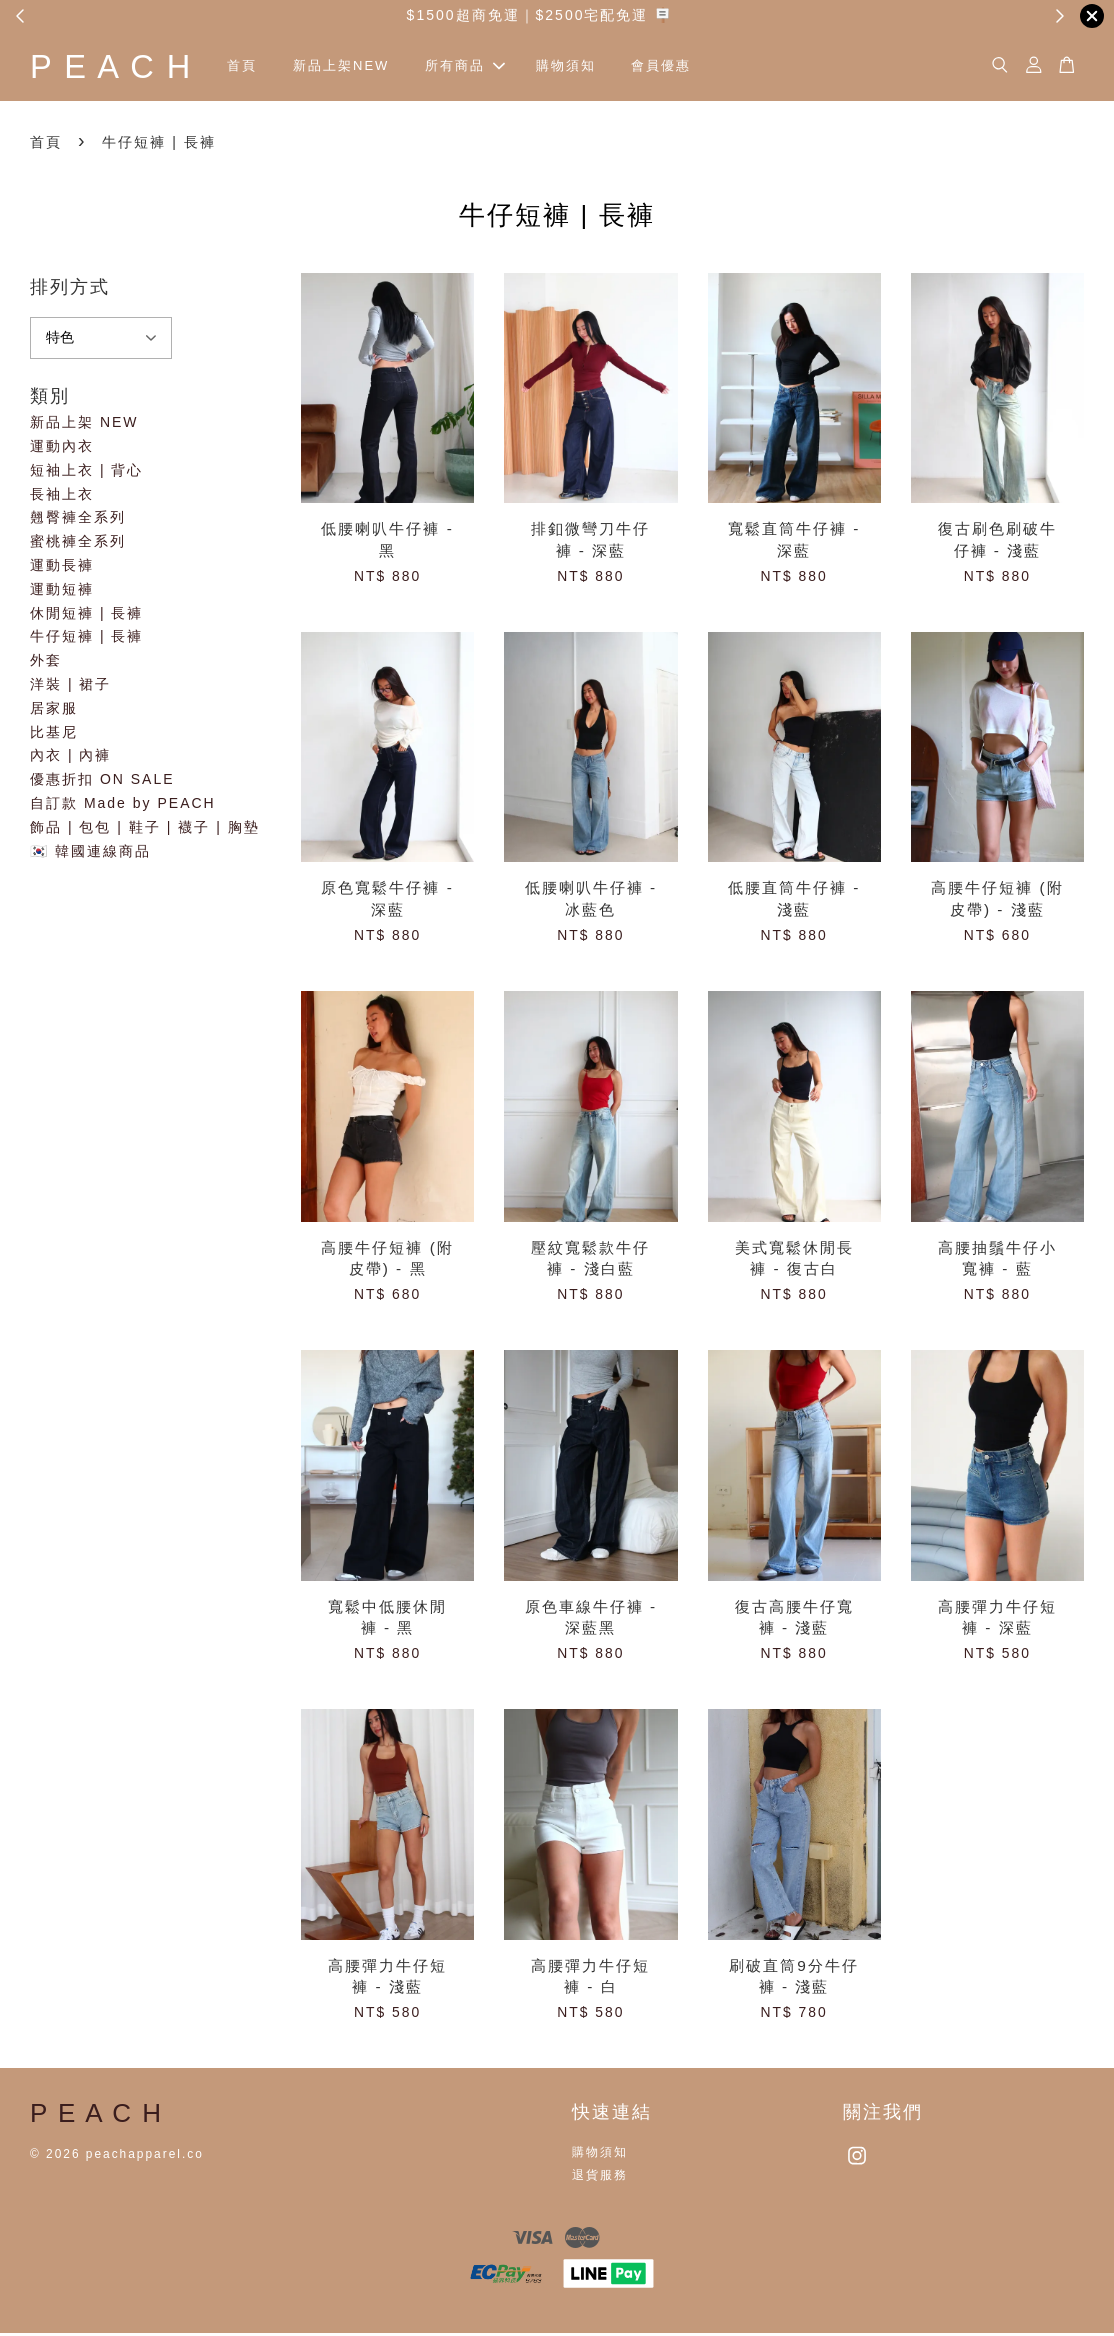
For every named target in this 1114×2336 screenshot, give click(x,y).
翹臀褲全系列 (78, 521)
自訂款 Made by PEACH (123, 806)
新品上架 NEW (84, 425)
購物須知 (591, 67)
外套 (46, 663)
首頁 (268, 67)
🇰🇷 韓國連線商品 (90, 854)
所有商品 (491, 67)
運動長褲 (62, 568)
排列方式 (70, 290)
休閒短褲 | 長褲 (86, 616)
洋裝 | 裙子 (70, 687)
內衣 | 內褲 (70, 759)
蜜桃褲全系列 (78, 544)
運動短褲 (62, 592)
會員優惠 (687, 67)
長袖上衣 (62, 497)
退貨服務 (600, 2178)
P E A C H (124, 67)
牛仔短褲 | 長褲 (86, 640)
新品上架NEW (367, 67)
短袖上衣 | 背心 (86, 473)
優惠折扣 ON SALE (102, 782)
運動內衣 (62, 449)
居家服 (54, 711)
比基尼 (54, 735)
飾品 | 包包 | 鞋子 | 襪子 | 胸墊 (145, 830)
